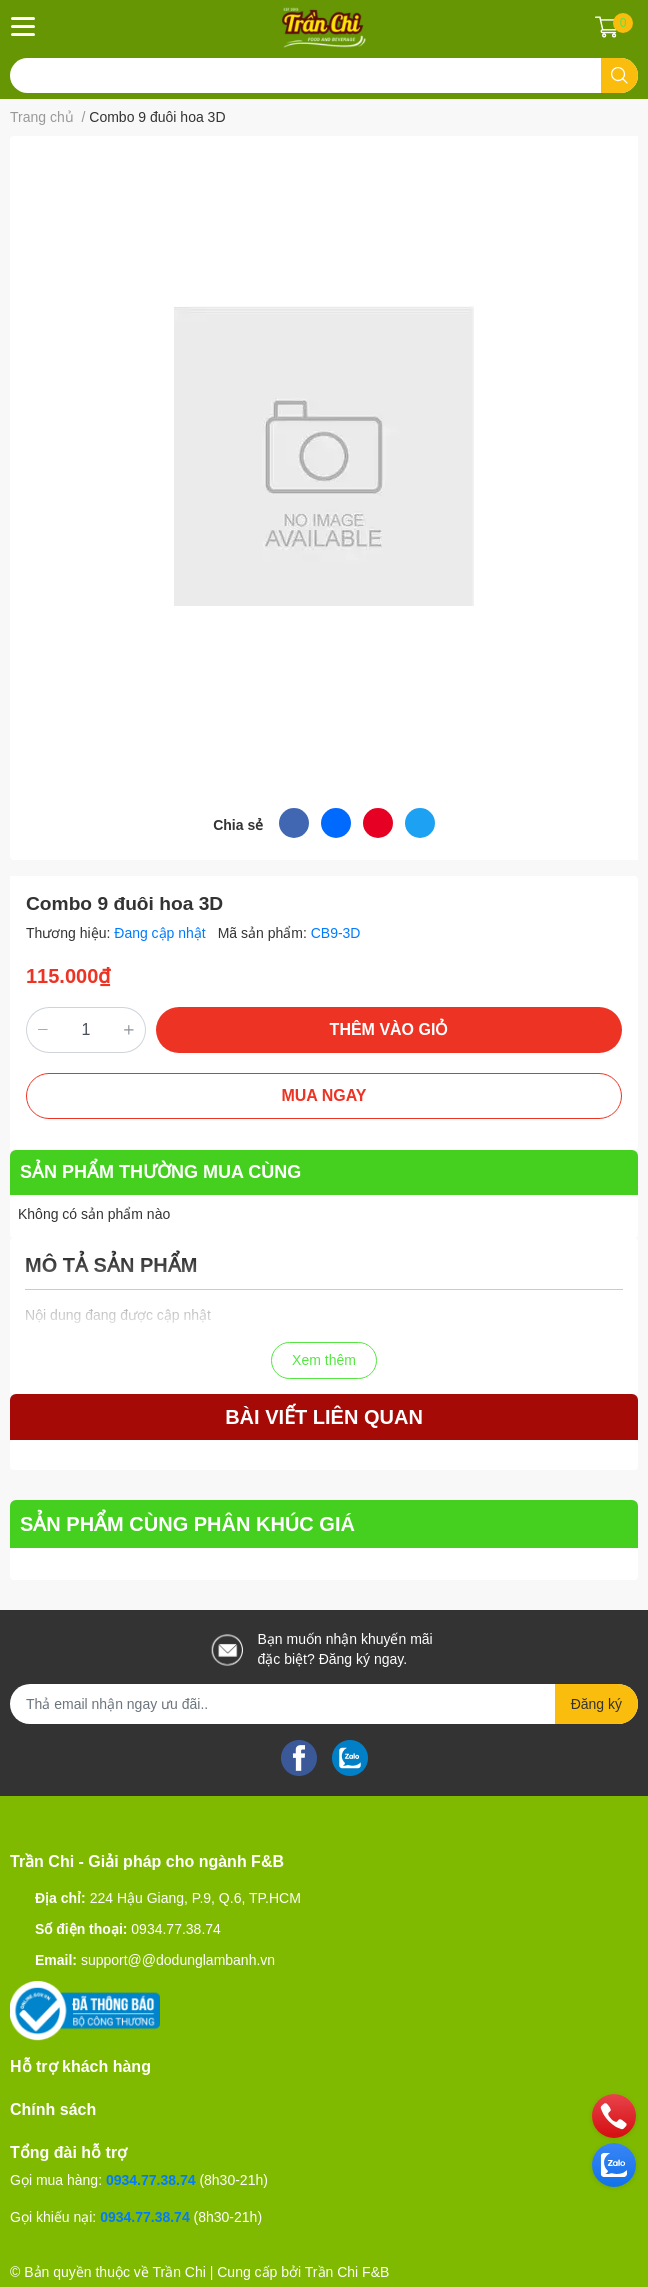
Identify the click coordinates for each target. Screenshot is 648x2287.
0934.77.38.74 (176, 1929)
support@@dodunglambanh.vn (178, 1960)
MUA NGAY (323, 1095)
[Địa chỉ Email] (324, 1704)
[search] (619, 75)
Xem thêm (324, 1360)
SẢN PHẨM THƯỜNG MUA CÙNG (160, 1172)
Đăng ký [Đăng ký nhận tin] (596, 1704)
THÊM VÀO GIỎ (389, 1029)
